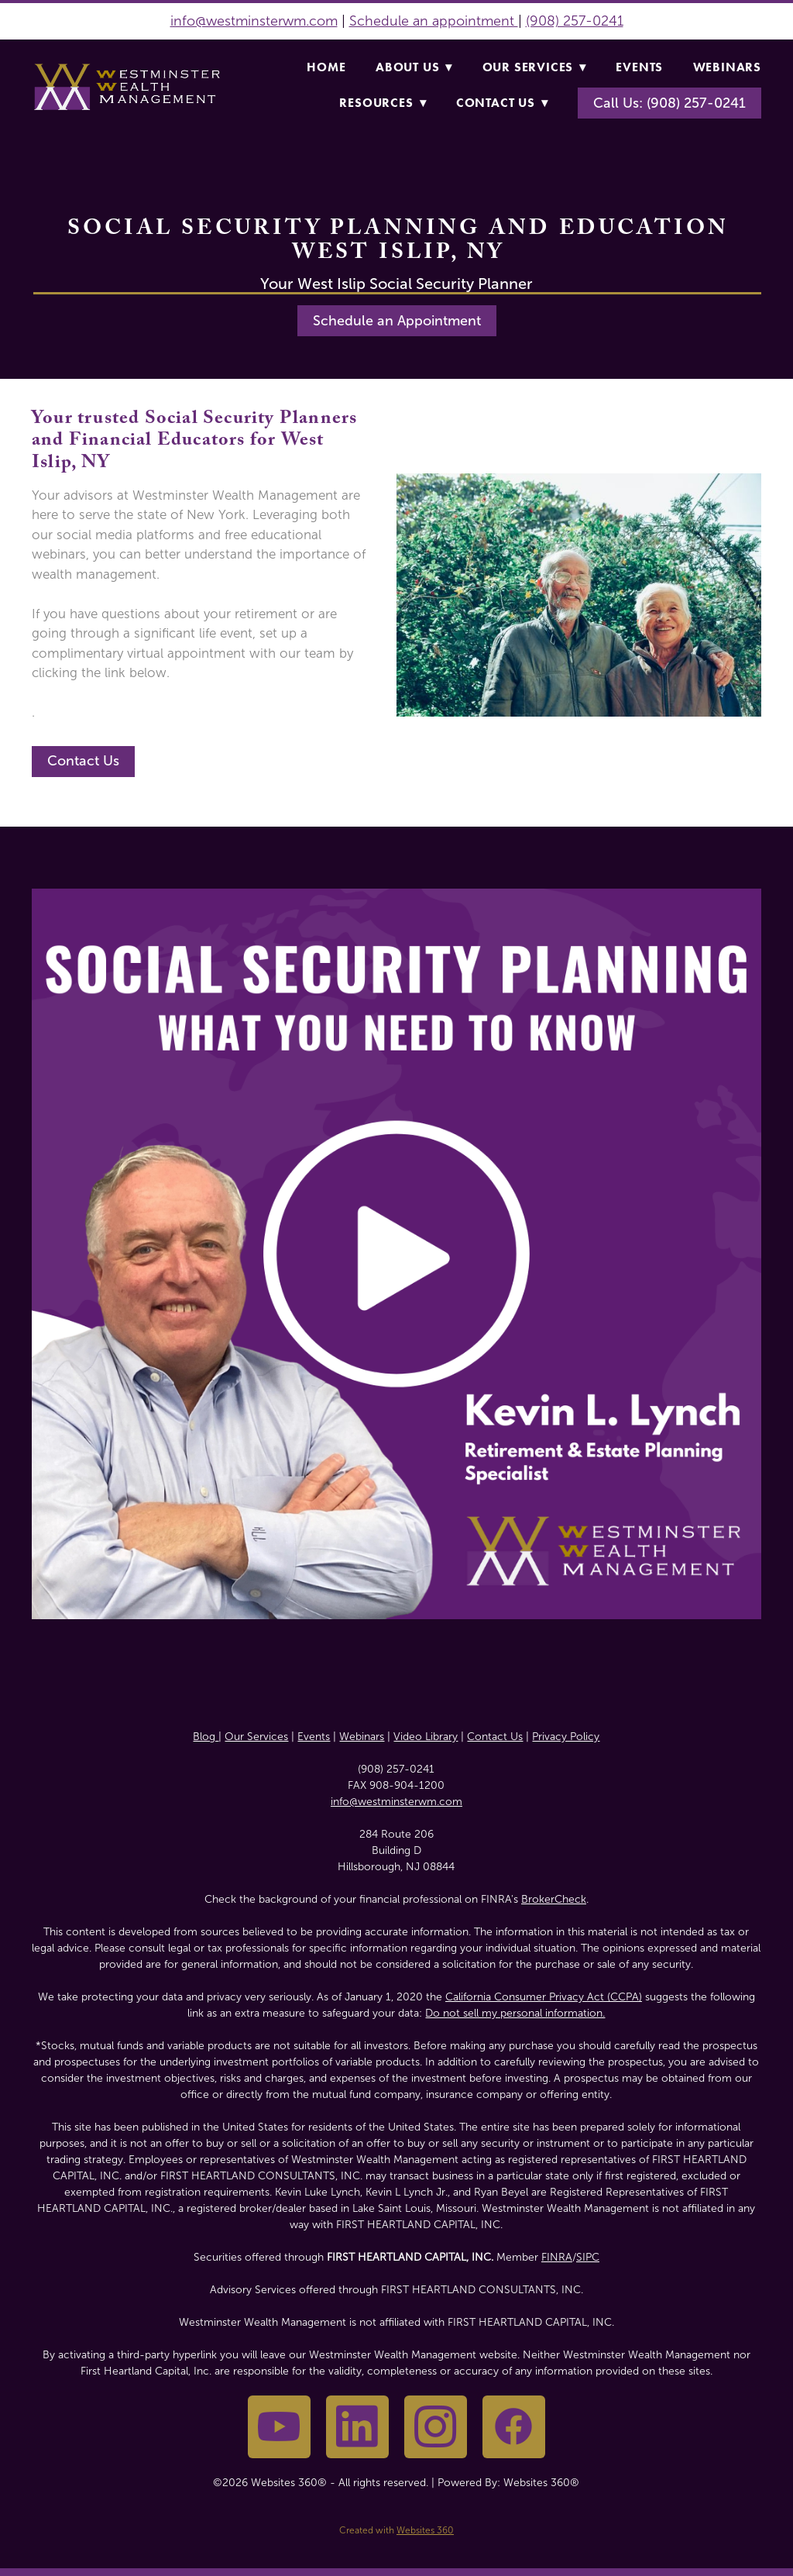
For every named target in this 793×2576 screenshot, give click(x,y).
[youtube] (279, 2426)
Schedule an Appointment (397, 320)
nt (509, 21)
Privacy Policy (565, 1736)
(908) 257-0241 (574, 21)
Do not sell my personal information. (515, 2013)
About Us (414, 67)
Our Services (534, 67)
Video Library (425, 1736)
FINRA (556, 2257)
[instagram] (435, 2426)
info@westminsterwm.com (254, 21)
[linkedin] (357, 2426)
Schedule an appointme (425, 21)
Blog (205, 1736)
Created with (396, 2530)
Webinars (727, 67)
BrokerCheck (553, 1899)
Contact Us (502, 102)
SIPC (587, 2257)
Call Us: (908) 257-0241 (669, 103)
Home (326, 67)
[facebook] (513, 2426)
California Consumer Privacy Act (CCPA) (543, 1997)
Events (639, 67)
